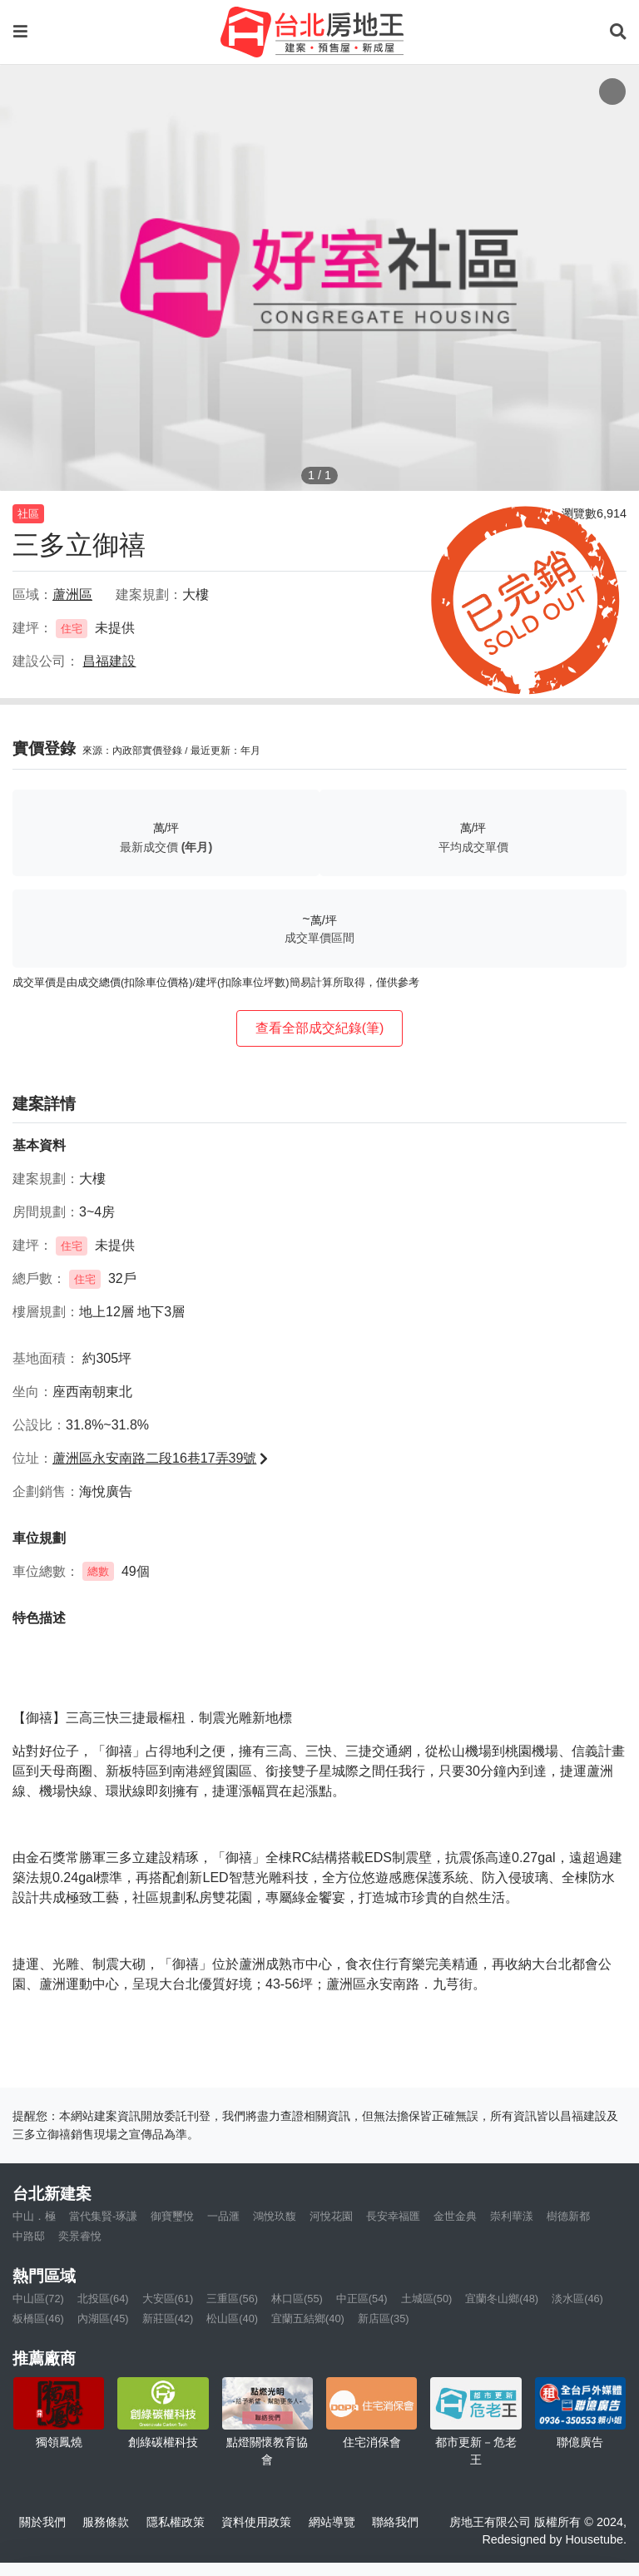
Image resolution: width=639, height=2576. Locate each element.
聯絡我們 (395, 2522)
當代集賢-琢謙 (103, 2216)
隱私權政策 (175, 2522)
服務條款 (105, 2522)
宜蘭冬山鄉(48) (501, 2298)
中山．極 (34, 2216)
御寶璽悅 (172, 2216)
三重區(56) (232, 2298)
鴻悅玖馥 (274, 2216)
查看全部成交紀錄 (319, 1028)
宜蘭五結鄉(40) (307, 2318)
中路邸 (28, 2236)
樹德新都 (568, 2216)
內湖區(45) (103, 2318)
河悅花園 (331, 2216)
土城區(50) (427, 2298)
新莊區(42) (168, 2318)
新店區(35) (383, 2318)
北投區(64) (103, 2298)
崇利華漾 (511, 2216)
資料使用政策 (256, 2522)
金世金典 (455, 2216)
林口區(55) (297, 2298)
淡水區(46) (577, 2298)
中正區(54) (362, 2298)
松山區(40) (232, 2318)
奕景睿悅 (80, 2236)
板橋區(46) (38, 2318)
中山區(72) (38, 2298)
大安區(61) (168, 2298)
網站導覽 (332, 2522)
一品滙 (223, 2216)
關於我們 (42, 2522)
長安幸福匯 (393, 2216)
